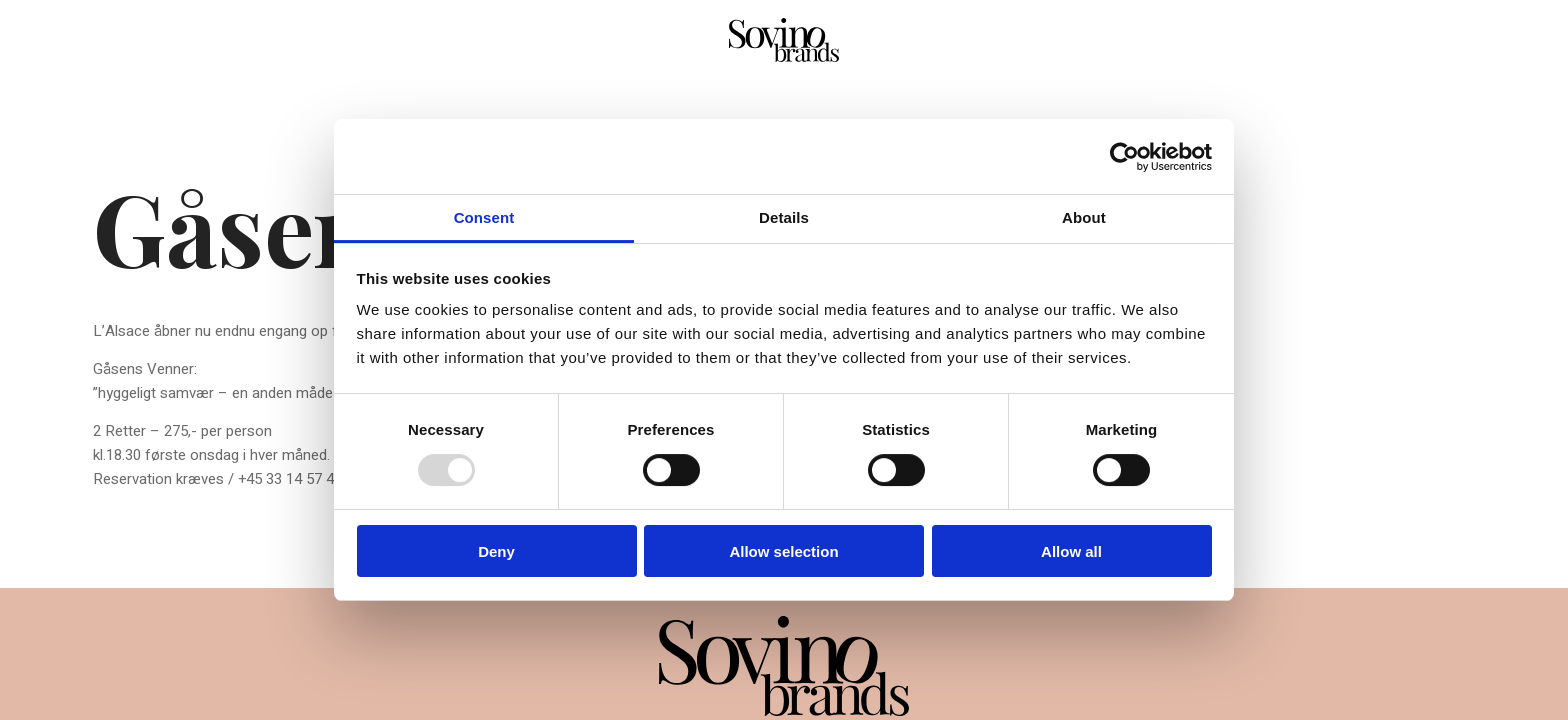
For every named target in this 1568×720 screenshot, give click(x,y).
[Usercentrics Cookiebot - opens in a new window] (1124, 157)
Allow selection (783, 551)
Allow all (1071, 551)
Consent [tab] (484, 217)
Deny (496, 551)
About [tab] (1084, 217)
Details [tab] (784, 217)
